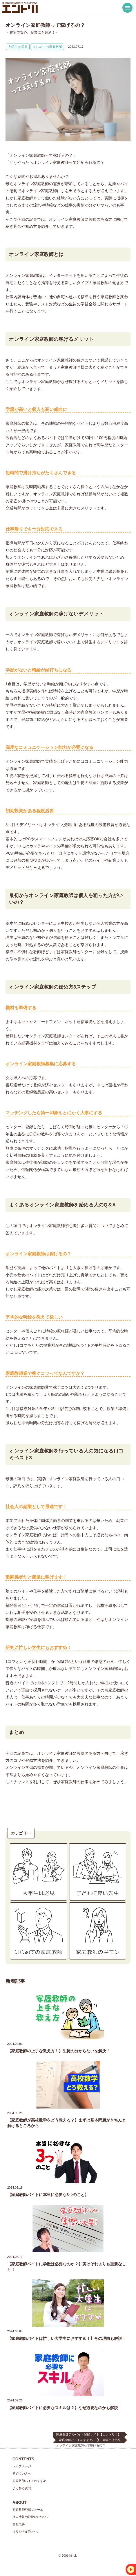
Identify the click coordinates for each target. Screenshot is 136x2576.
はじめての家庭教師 (47, 47)
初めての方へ (22, 2473)
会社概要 (19, 2524)
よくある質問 (22, 2488)
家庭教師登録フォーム (28, 2509)
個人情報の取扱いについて (31, 2517)
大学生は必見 (18, 47)
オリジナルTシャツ (26, 2531)
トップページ (22, 2466)
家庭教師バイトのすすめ (76, 2440)
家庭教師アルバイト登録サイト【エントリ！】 (88, 2434)
